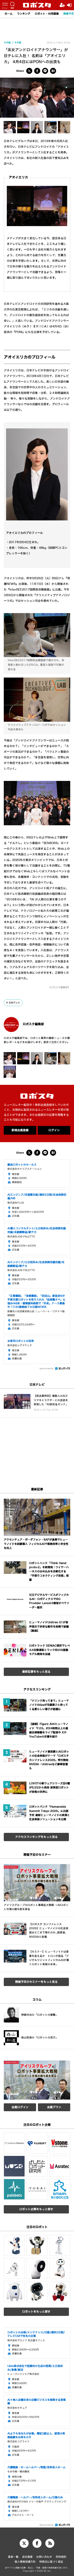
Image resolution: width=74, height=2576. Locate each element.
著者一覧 (13, 2557)
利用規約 (61, 2557)
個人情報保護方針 (25, 2561)
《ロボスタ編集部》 (59, 987)
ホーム (8, 13)
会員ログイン (20, 2107)
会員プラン (54, 2107)
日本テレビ (14, 1003)
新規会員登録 (20, 1130)
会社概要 (27, 2557)
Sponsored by (46, 1369)
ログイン (54, 1130)
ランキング (23, 13)
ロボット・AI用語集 (47, 13)
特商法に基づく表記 (51, 2561)
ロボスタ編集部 (33, 1024)
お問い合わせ (44, 2557)
